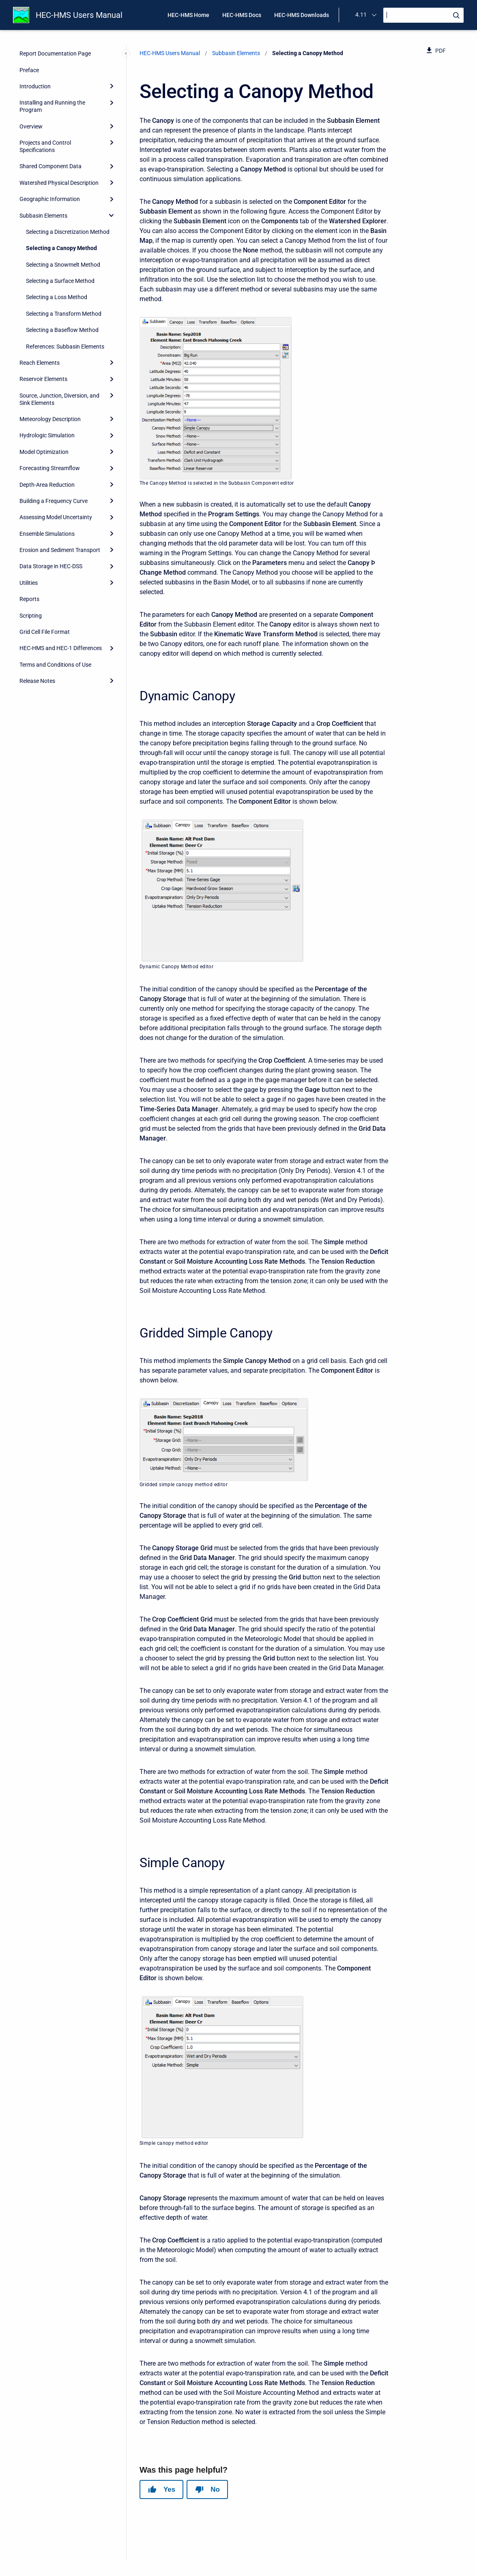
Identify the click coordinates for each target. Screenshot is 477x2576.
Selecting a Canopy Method (61, 248)
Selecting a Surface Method (60, 281)
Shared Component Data (50, 166)
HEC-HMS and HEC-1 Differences (60, 648)
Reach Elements (39, 362)
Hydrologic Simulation (47, 435)
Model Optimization (44, 452)
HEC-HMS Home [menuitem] (188, 15)
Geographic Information (49, 199)
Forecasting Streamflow (49, 468)
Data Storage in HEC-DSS (50, 566)
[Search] (423, 15)
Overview (31, 126)
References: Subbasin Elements (65, 346)
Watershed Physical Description (59, 183)
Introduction (35, 86)
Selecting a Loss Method (56, 297)
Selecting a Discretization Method (68, 232)
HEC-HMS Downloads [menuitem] (301, 15)
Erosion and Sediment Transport (59, 550)
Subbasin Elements (43, 215)
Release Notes (37, 681)
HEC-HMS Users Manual (79, 15)
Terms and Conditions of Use (55, 664)
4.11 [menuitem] (361, 14)
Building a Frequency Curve (53, 501)
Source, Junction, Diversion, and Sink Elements (59, 399)
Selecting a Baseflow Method (62, 330)
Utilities (28, 583)
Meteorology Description (50, 419)
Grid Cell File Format (44, 632)
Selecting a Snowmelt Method (63, 264)
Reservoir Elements (43, 379)
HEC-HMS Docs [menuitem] (241, 15)
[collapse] (111, 215)
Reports (29, 599)
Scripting (30, 615)
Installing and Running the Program (52, 106)
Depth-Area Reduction (47, 484)
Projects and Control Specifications (45, 146)
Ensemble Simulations (47, 534)
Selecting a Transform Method (63, 313)
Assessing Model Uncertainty (55, 517)
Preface (29, 70)
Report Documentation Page (55, 53)
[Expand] (111, 86)
